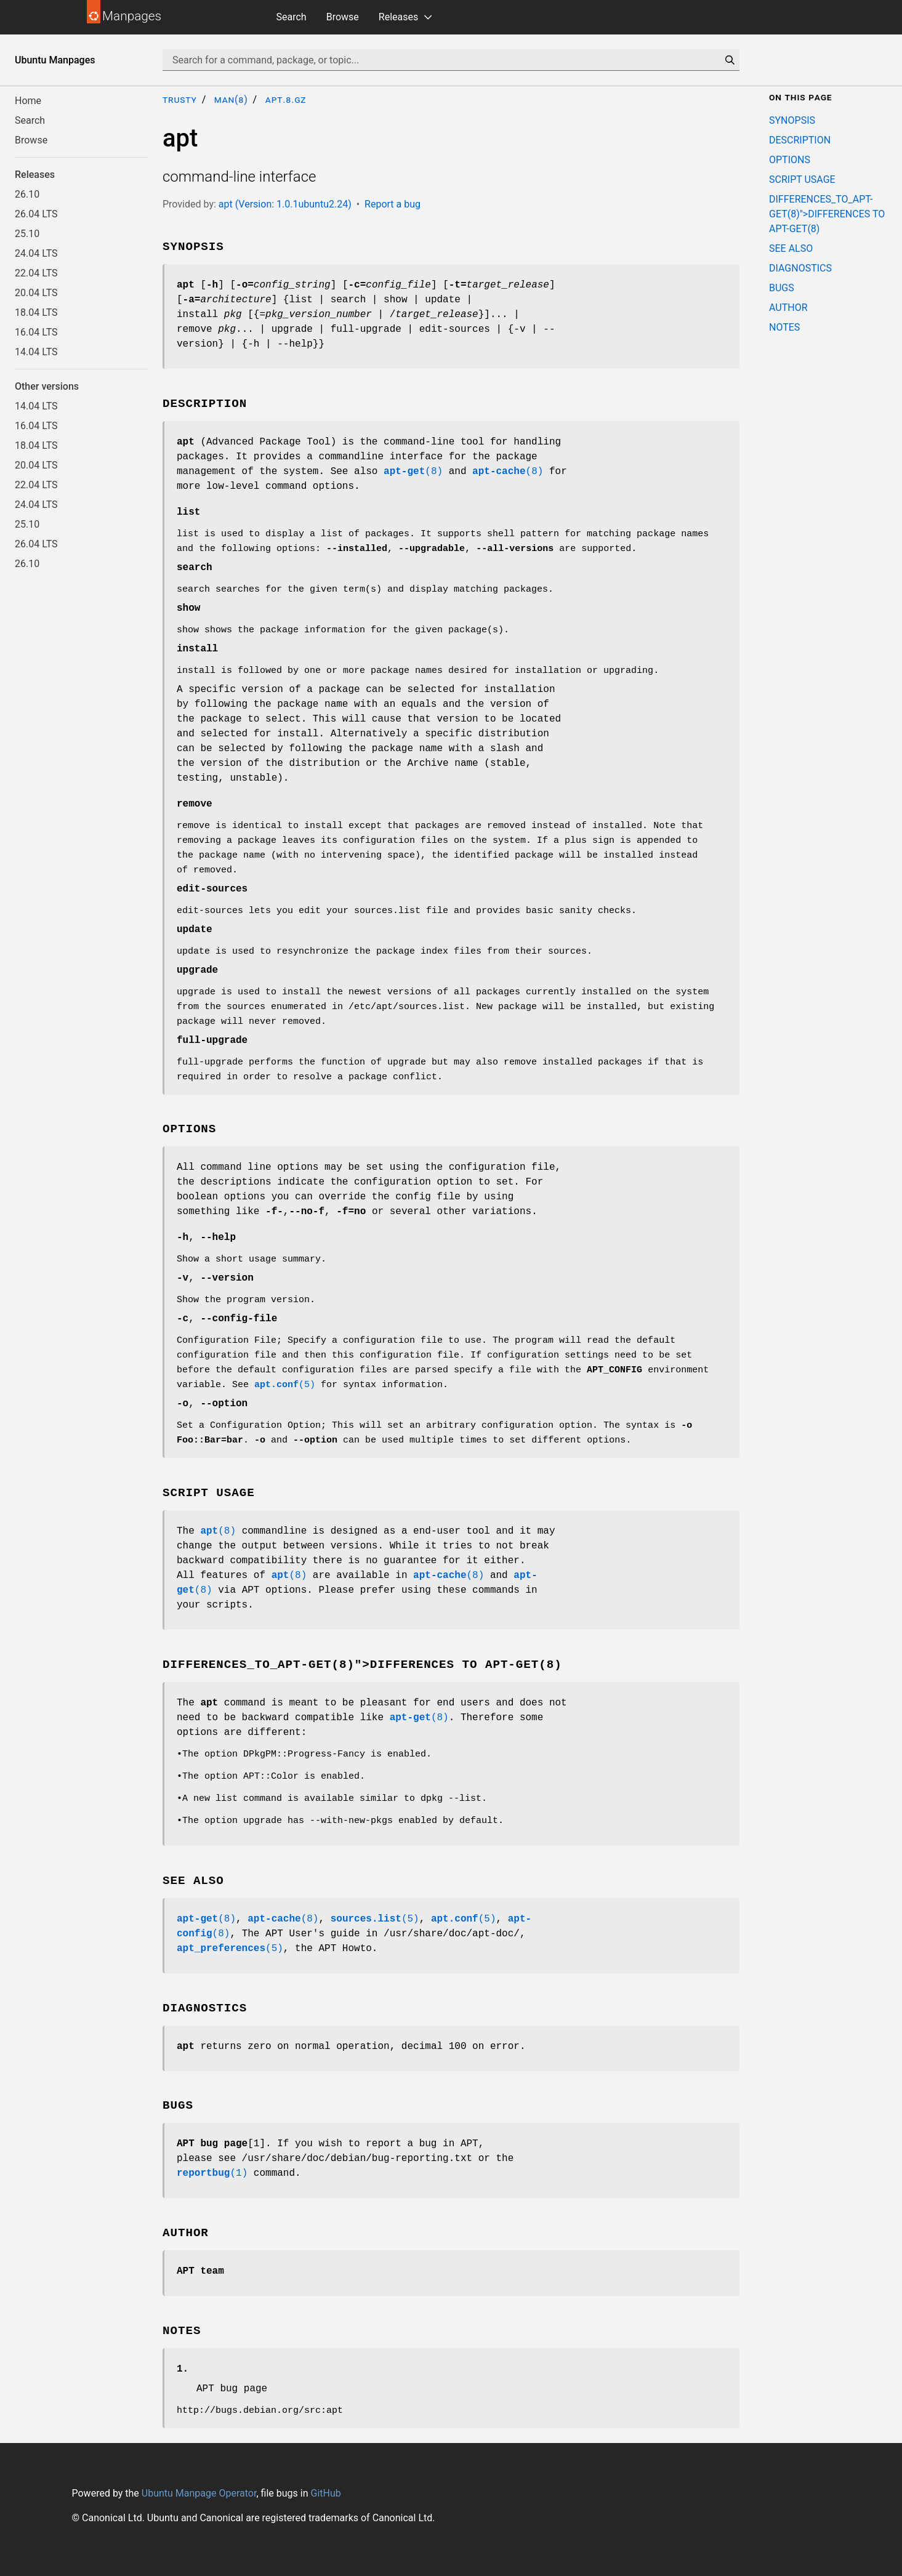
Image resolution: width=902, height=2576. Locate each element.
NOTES (784, 327)
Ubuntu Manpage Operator (199, 2493)
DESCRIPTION (800, 140)
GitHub (325, 2493)
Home (28, 101)
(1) (212, 2173)
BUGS (781, 288)
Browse (342, 17)
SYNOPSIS (792, 120)
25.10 (27, 233)
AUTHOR (788, 307)
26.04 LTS (36, 214)
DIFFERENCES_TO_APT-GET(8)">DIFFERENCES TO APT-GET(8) (827, 214)
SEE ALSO (791, 248)
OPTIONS (789, 160)
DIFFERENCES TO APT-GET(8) (466, 1665)
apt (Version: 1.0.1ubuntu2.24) (285, 204)
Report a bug (392, 204)
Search (291, 17)
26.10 (27, 194)
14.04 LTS (36, 352)
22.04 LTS (36, 273)
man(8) (231, 99)
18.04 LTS (36, 312)
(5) (284, 1385)
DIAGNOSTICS (800, 268)
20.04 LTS (36, 293)
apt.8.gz (286, 99)
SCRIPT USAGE (802, 179)
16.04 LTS (36, 332)
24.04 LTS (36, 253)
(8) (413, 471)
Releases (398, 17)
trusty (180, 99)
